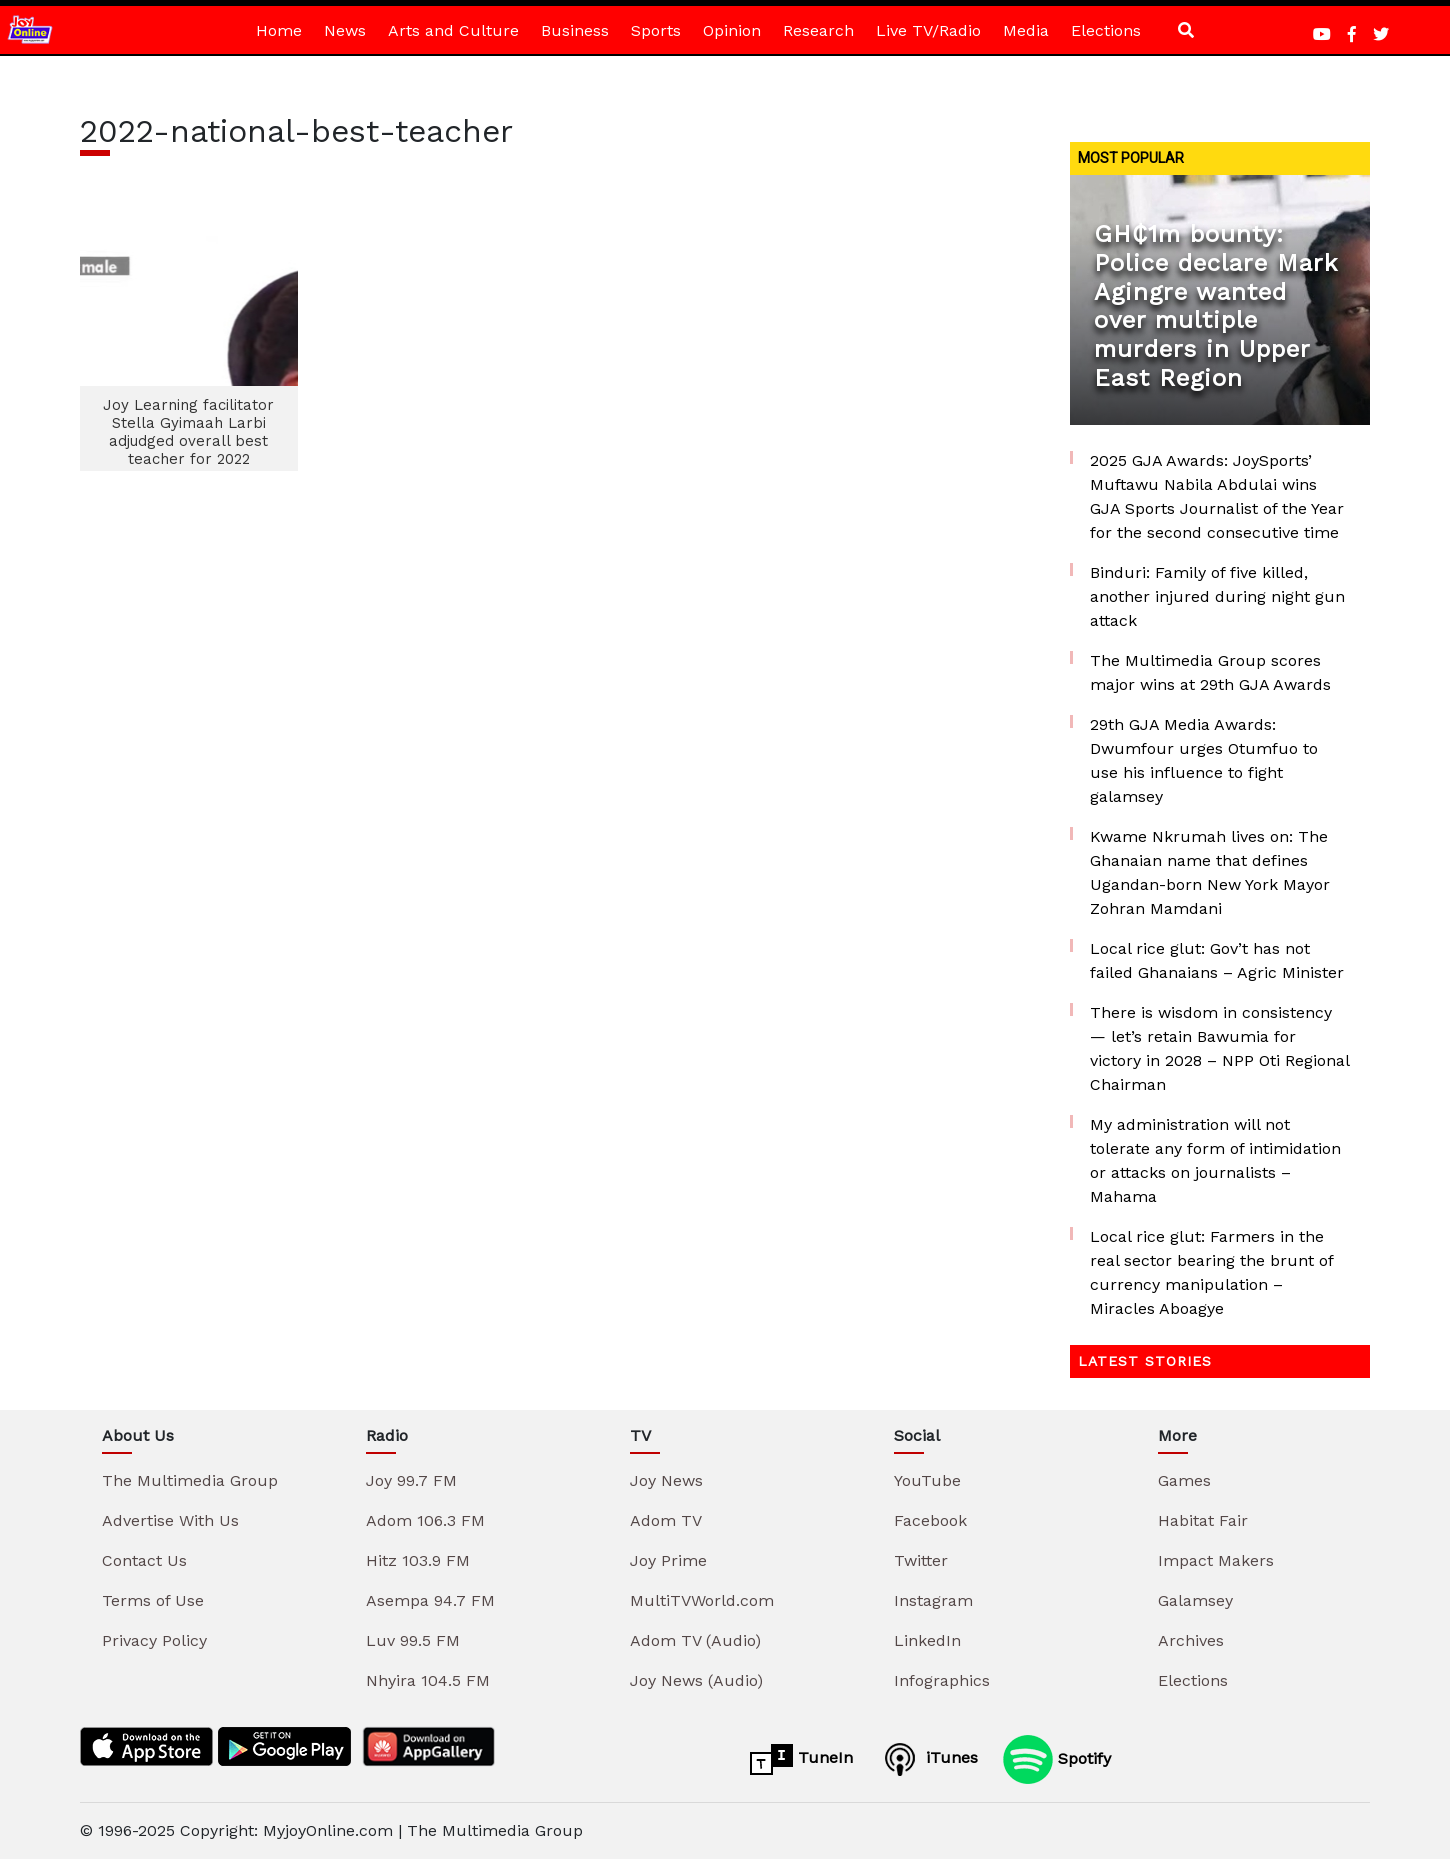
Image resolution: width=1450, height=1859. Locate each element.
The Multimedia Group (190, 1480)
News (345, 30)
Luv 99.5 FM (413, 1640)
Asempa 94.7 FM (430, 1600)
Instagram (933, 1600)
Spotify (1057, 1759)
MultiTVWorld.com (702, 1600)
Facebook (930, 1520)
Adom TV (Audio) (695, 1640)
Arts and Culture (453, 30)
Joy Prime (668, 1560)
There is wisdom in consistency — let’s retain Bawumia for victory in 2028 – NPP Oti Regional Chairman (1219, 1048)
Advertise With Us (170, 1520)
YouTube (927, 1480)
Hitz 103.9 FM (418, 1560)
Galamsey (1195, 1600)
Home (279, 30)
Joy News (666, 1480)
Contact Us (144, 1560)
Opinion (732, 30)
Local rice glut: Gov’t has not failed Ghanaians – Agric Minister (1217, 960)
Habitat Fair (1203, 1520)
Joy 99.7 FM (411, 1480)
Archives (1191, 1640)
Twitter (921, 1560)
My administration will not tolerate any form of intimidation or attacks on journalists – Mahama (1215, 1160)
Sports (656, 30)
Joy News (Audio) (696, 1680)
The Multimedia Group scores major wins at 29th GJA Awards (1210, 672)
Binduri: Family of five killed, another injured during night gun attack (1217, 596)
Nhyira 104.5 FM (428, 1680)
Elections (1106, 30)
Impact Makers (1216, 1560)
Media (1026, 30)
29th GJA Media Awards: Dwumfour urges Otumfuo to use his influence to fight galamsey (1204, 760)
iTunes (928, 1759)
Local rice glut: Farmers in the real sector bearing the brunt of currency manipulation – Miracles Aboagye (1211, 1272)
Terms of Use (153, 1600)
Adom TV (666, 1520)
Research (818, 30)
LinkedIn (927, 1640)
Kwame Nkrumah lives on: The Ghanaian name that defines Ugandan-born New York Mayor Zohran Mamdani (1210, 872)
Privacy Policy (154, 1640)
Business (575, 30)
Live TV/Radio (928, 30)
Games (1184, 1480)
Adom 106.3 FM (425, 1520)
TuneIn (801, 1759)
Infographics (942, 1680)
